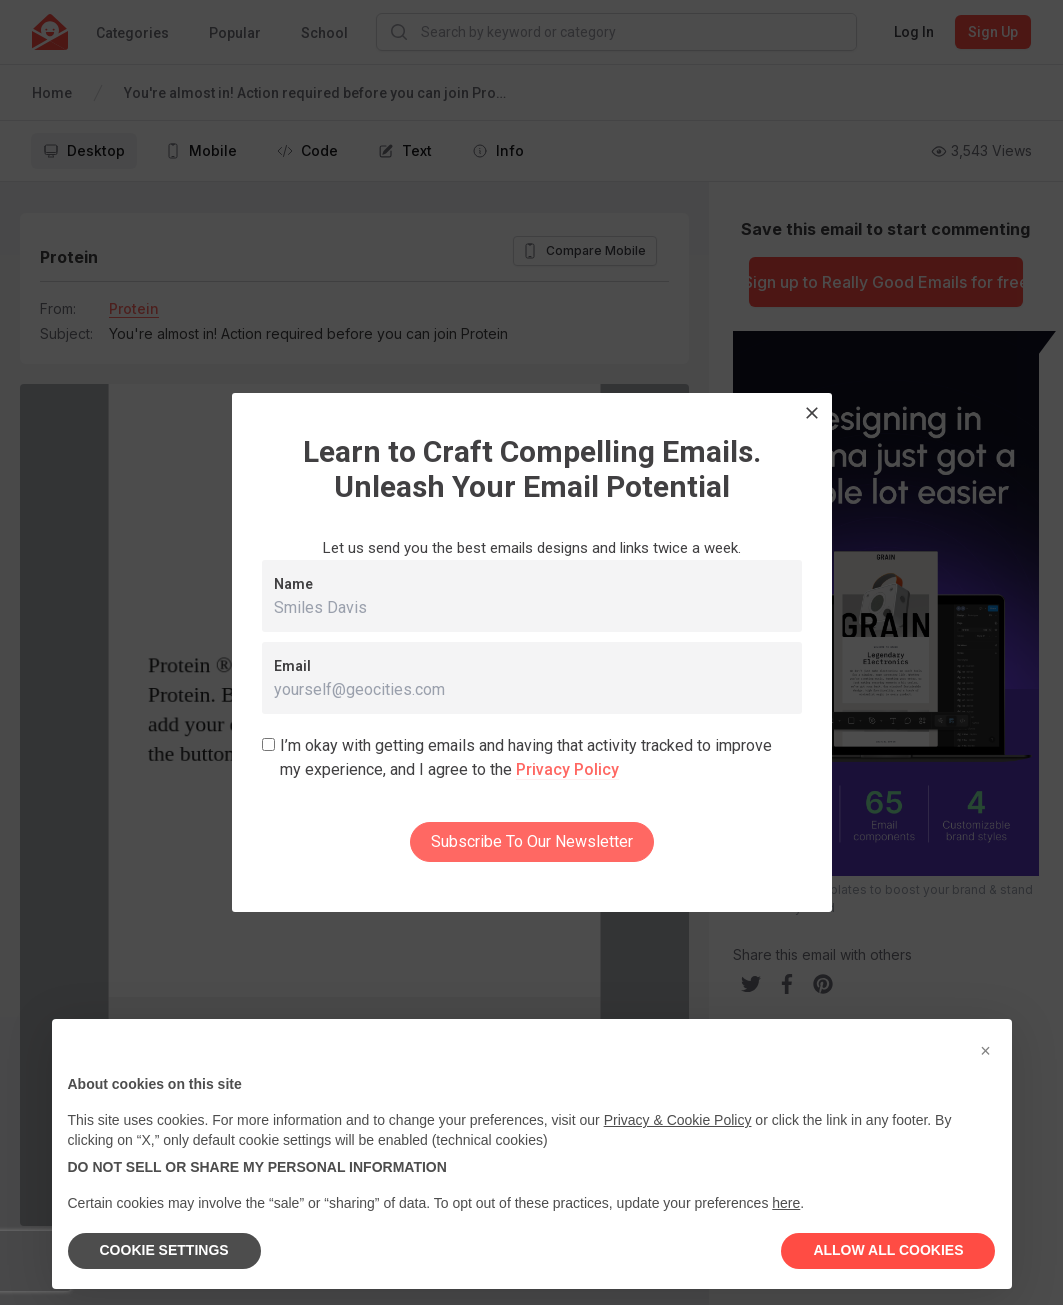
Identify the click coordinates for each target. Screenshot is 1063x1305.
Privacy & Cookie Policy (678, 1120)
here (786, 1203)
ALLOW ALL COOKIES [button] (888, 1250)
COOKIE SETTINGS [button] (164, 1250)
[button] (986, 1051)
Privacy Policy (567, 769)
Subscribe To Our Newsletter (532, 841)
